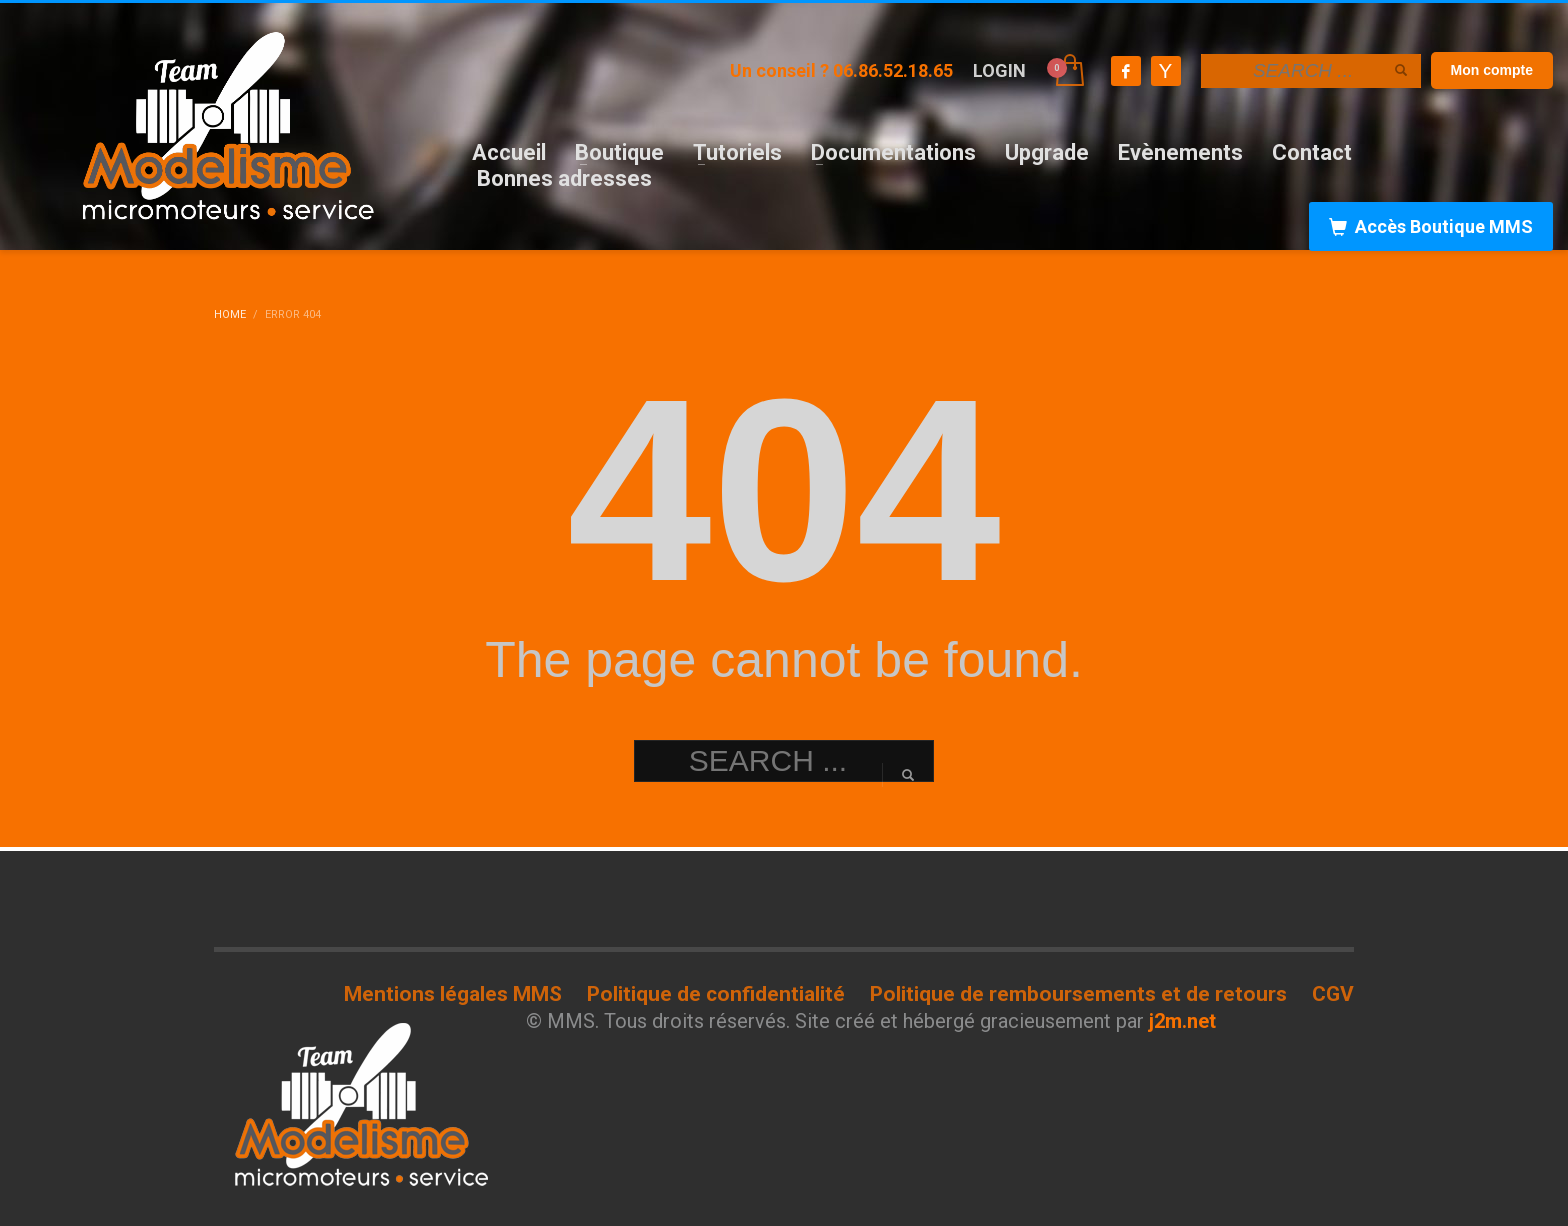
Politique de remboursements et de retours (1078, 994)
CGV (1333, 994)
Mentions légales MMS (453, 994)
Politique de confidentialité (716, 994)
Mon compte (1492, 70)
